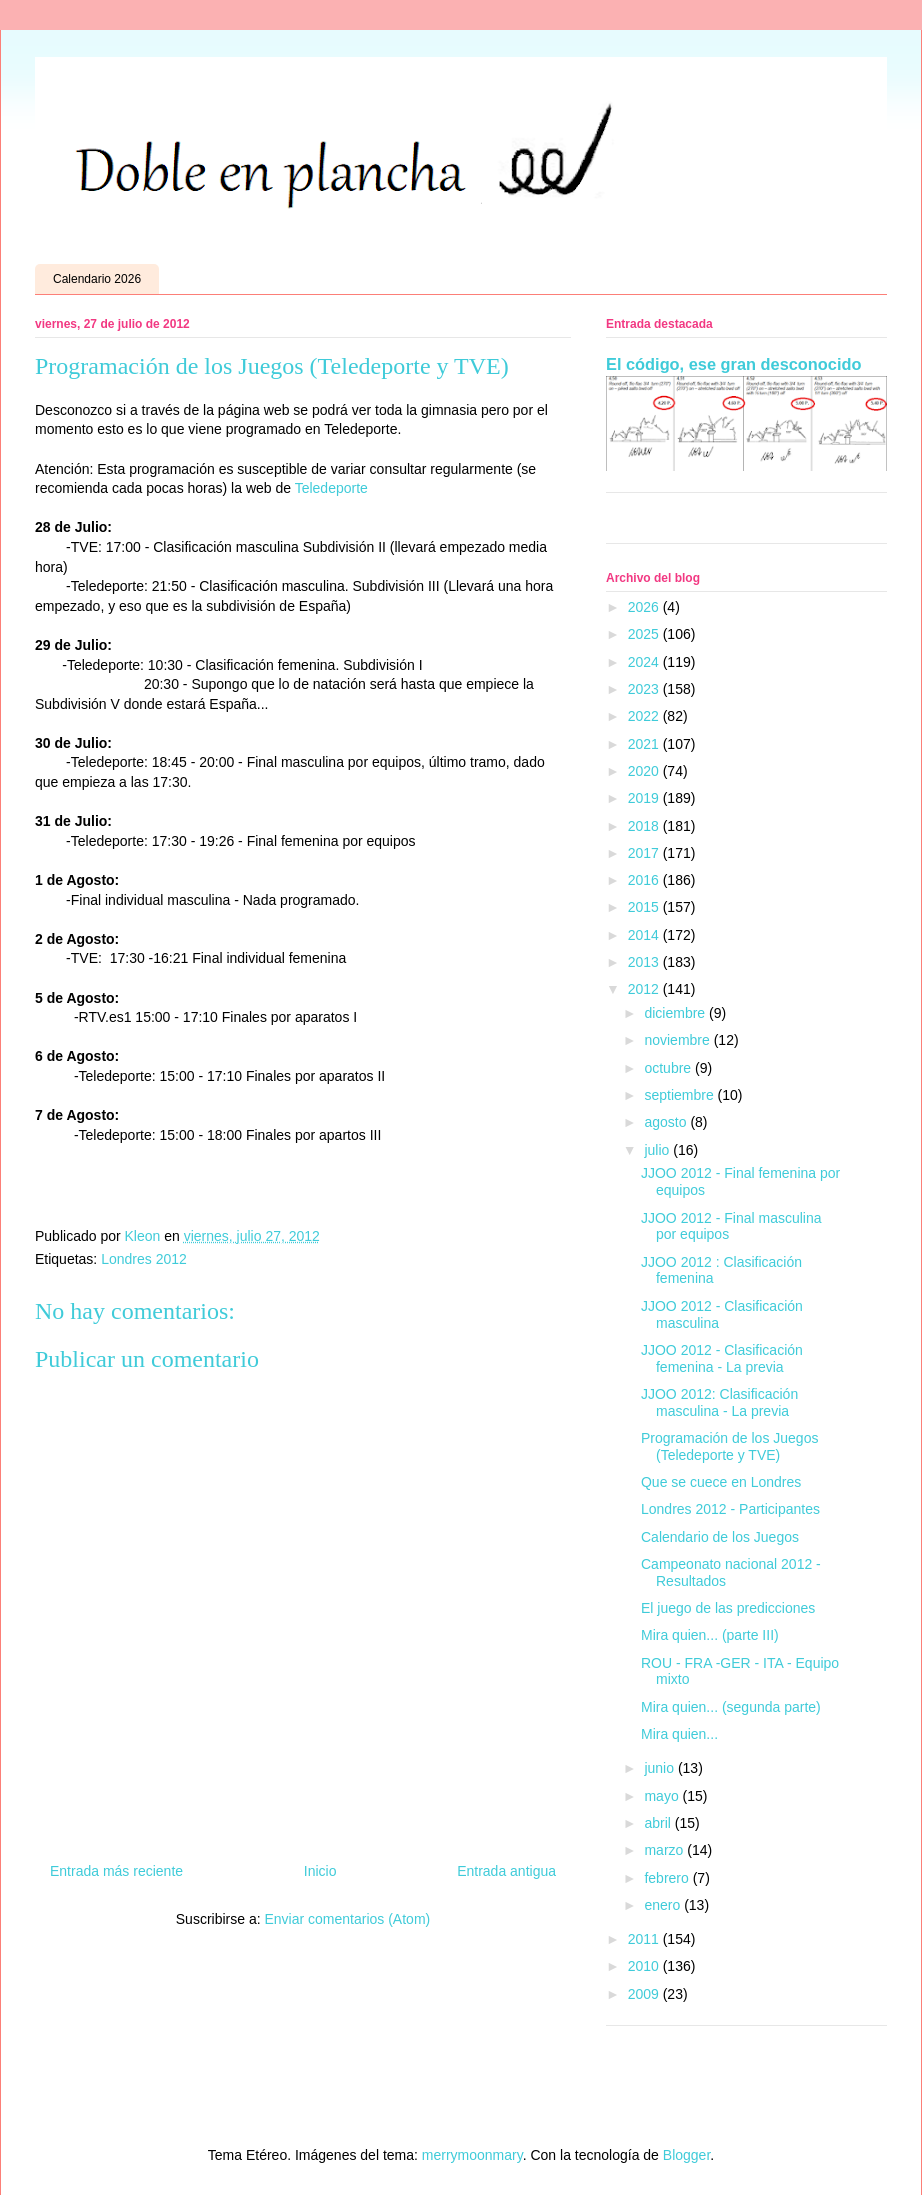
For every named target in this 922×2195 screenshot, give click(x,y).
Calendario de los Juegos (720, 1537)
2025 (645, 634)
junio (660, 1768)
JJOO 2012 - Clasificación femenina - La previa (722, 1358)
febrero (668, 1878)
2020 (645, 771)
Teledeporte (331, 488)
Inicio (320, 1871)
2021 (645, 744)
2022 (645, 716)
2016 (645, 880)
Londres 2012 (144, 1259)
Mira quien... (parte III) (710, 1635)
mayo (663, 1796)
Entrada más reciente (116, 1871)
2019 (645, 798)
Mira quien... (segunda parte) (731, 1707)
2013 (645, 962)
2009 (645, 1994)
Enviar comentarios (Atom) (347, 1919)
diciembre (676, 1013)
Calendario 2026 (97, 279)
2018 (645, 826)
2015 (645, 907)
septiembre (680, 1095)
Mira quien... (679, 1734)
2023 (645, 689)
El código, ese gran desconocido (733, 364)
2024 (645, 662)
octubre (669, 1068)
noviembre (678, 1040)
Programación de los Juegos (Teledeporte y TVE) (729, 1446)
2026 (645, 607)
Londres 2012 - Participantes (730, 1509)
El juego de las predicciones (728, 1608)
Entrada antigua (506, 1871)
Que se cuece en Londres (721, 1482)
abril (659, 1823)
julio (658, 1150)
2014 (645, 935)
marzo (665, 1850)
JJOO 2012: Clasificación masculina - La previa (719, 1402)
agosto (667, 1122)
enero (664, 1905)
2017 (645, 853)
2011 (645, 1939)
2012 (645, 989)
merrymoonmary (472, 2155)
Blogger (686, 2155)
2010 (645, 1966)
